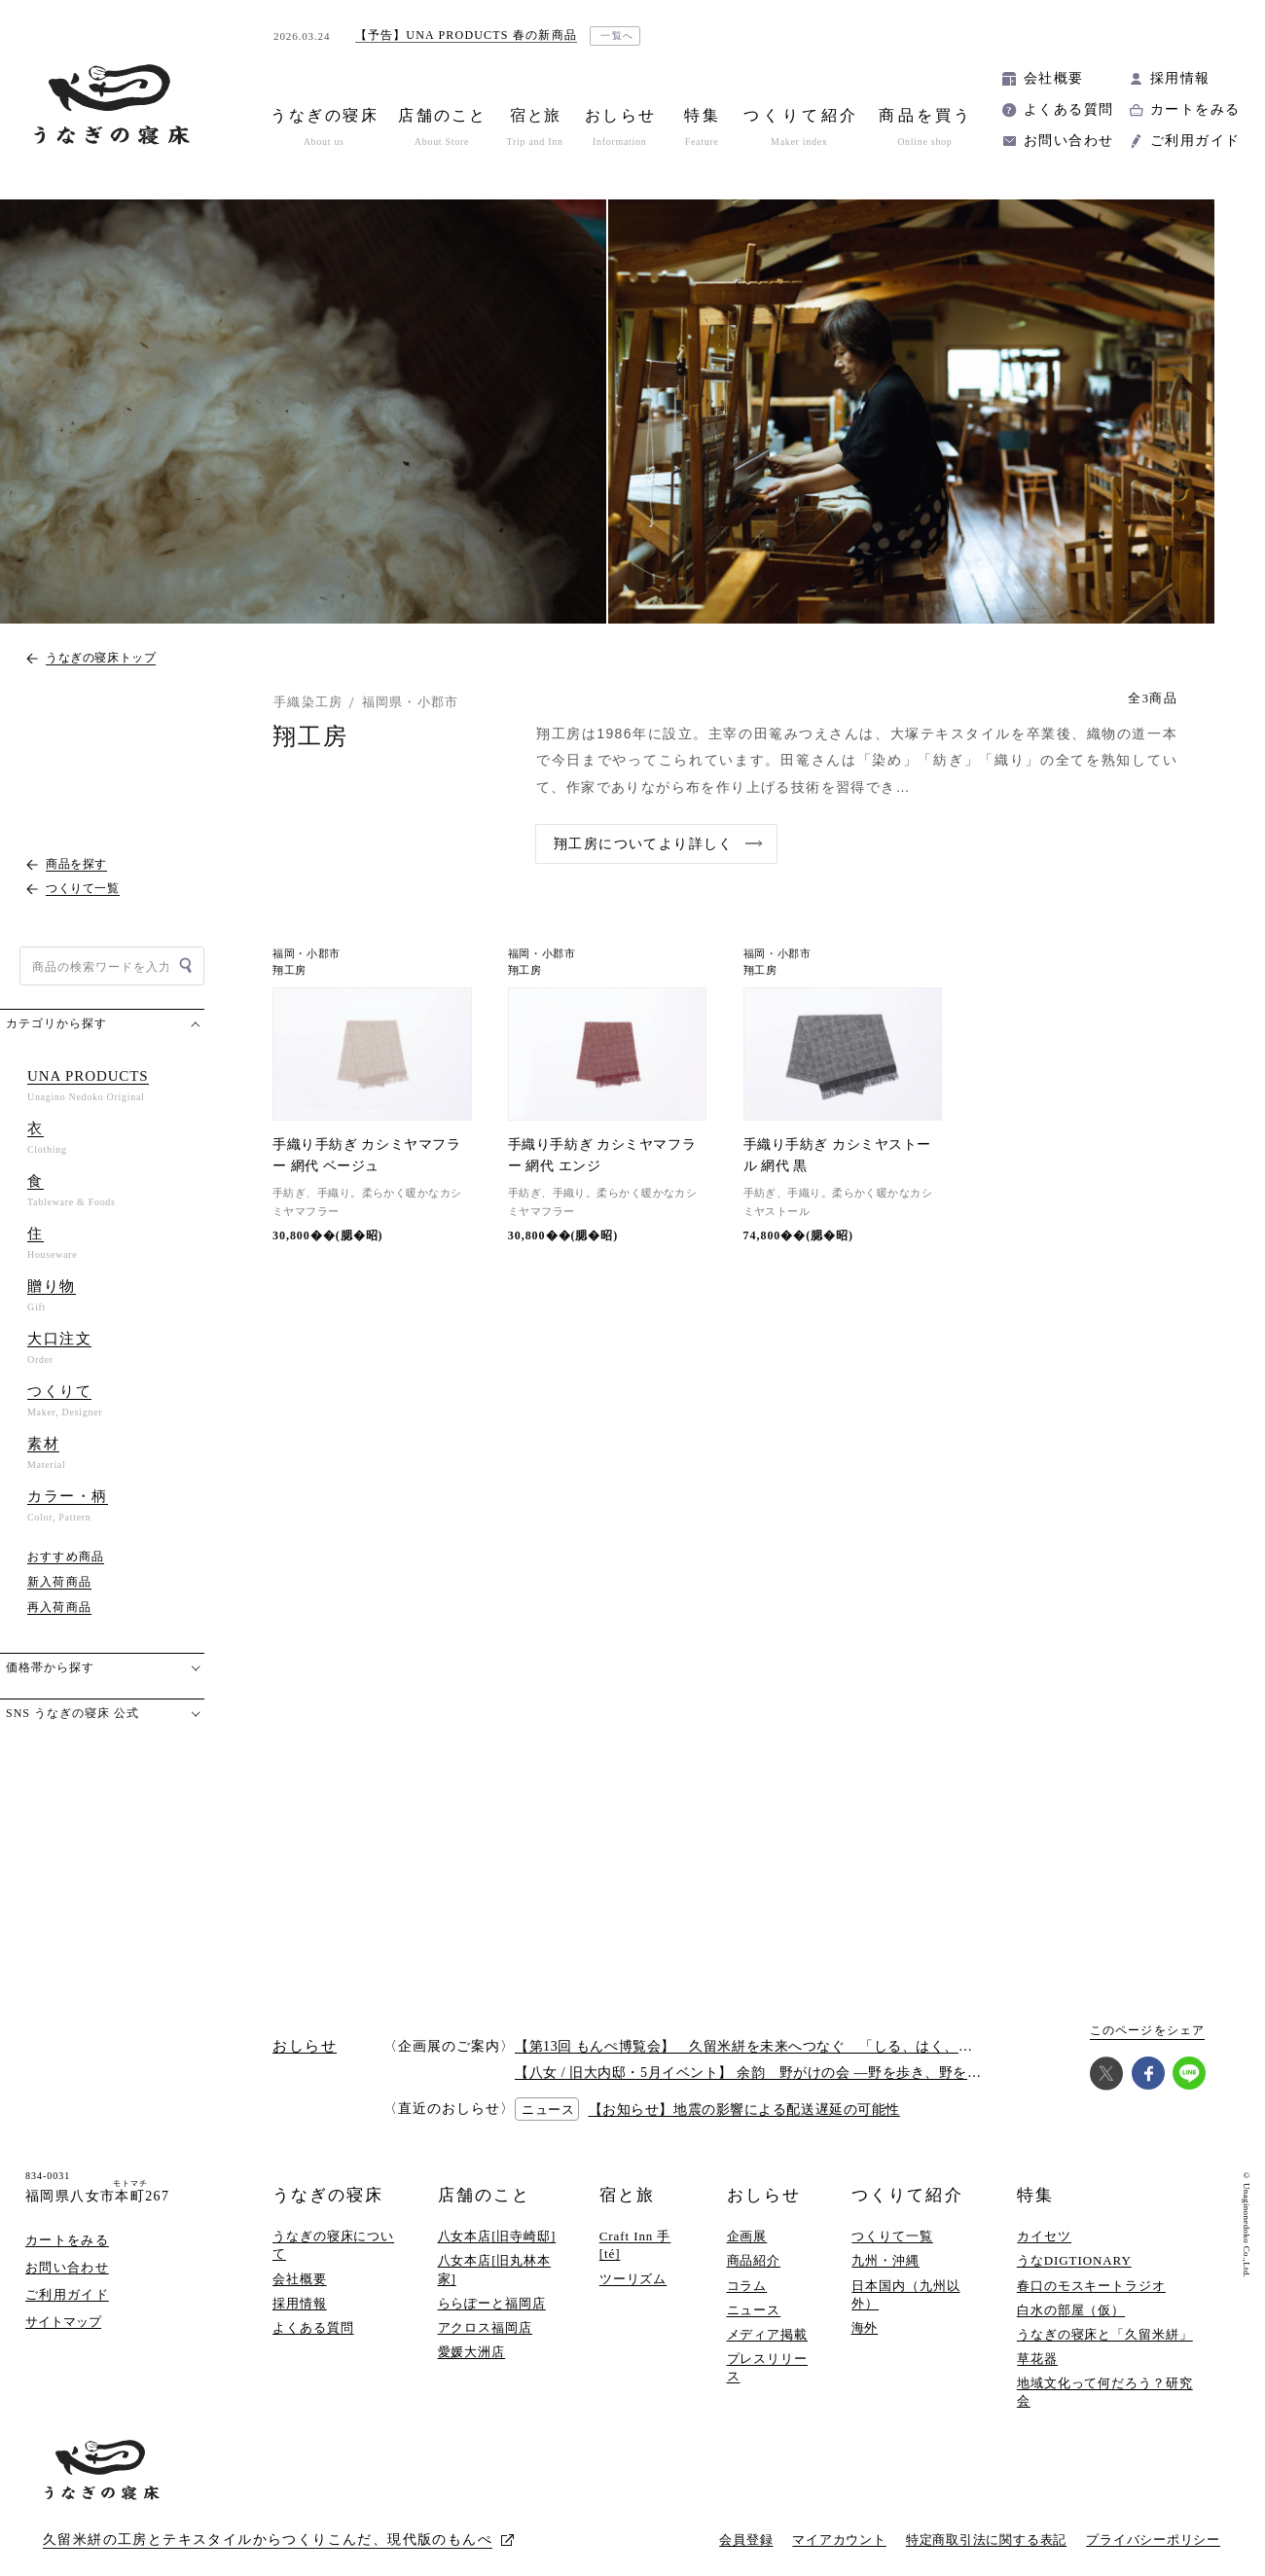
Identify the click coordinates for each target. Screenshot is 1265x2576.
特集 (1035, 2195)
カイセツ (1044, 2236)
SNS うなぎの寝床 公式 (72, 1713)
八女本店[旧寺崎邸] (497, 2236)
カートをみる (1195, 109)
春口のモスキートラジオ (1091, 2285)
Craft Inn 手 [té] (635, 2245)
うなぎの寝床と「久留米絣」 (1105, 2334)
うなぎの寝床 (327, 2195)
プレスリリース (767, 2367)
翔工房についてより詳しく (644, 844)
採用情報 (1180, 78)
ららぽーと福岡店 (492, 2303)
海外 (865, 2327)
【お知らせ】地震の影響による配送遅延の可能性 (744, 2109)
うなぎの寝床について (333, 2245)
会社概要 (1054, 78)
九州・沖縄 (885, 2260)
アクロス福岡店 (485, 2327)
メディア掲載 (767, 2334)
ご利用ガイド (1195, 140)
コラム (747, 2285)
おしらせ (764, 2195)
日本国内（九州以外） (905, 2294)
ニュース (754, 2310)
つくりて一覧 (891, 2236)
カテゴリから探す (56, 1023)
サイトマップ (63, 2321)
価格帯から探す (50, 1667)
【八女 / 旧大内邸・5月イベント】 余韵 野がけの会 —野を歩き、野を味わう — (771, 2072)
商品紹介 (754, 2260)
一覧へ (617, 35)
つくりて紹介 (906, 2195)
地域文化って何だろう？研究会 (1105, 2392)
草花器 (1037, 2358)
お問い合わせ (1068, 140)
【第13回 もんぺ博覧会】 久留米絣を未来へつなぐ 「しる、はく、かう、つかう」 (786, 2046)
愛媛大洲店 (472, 2351)
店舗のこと (484, 2195)
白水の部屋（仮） (1071, 2310)
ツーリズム (633, 2279)
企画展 (747, 2236)
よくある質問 (1068, 109)
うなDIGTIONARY (1074, 2260)
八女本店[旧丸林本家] (495, 2269)
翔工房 (289, 970)
